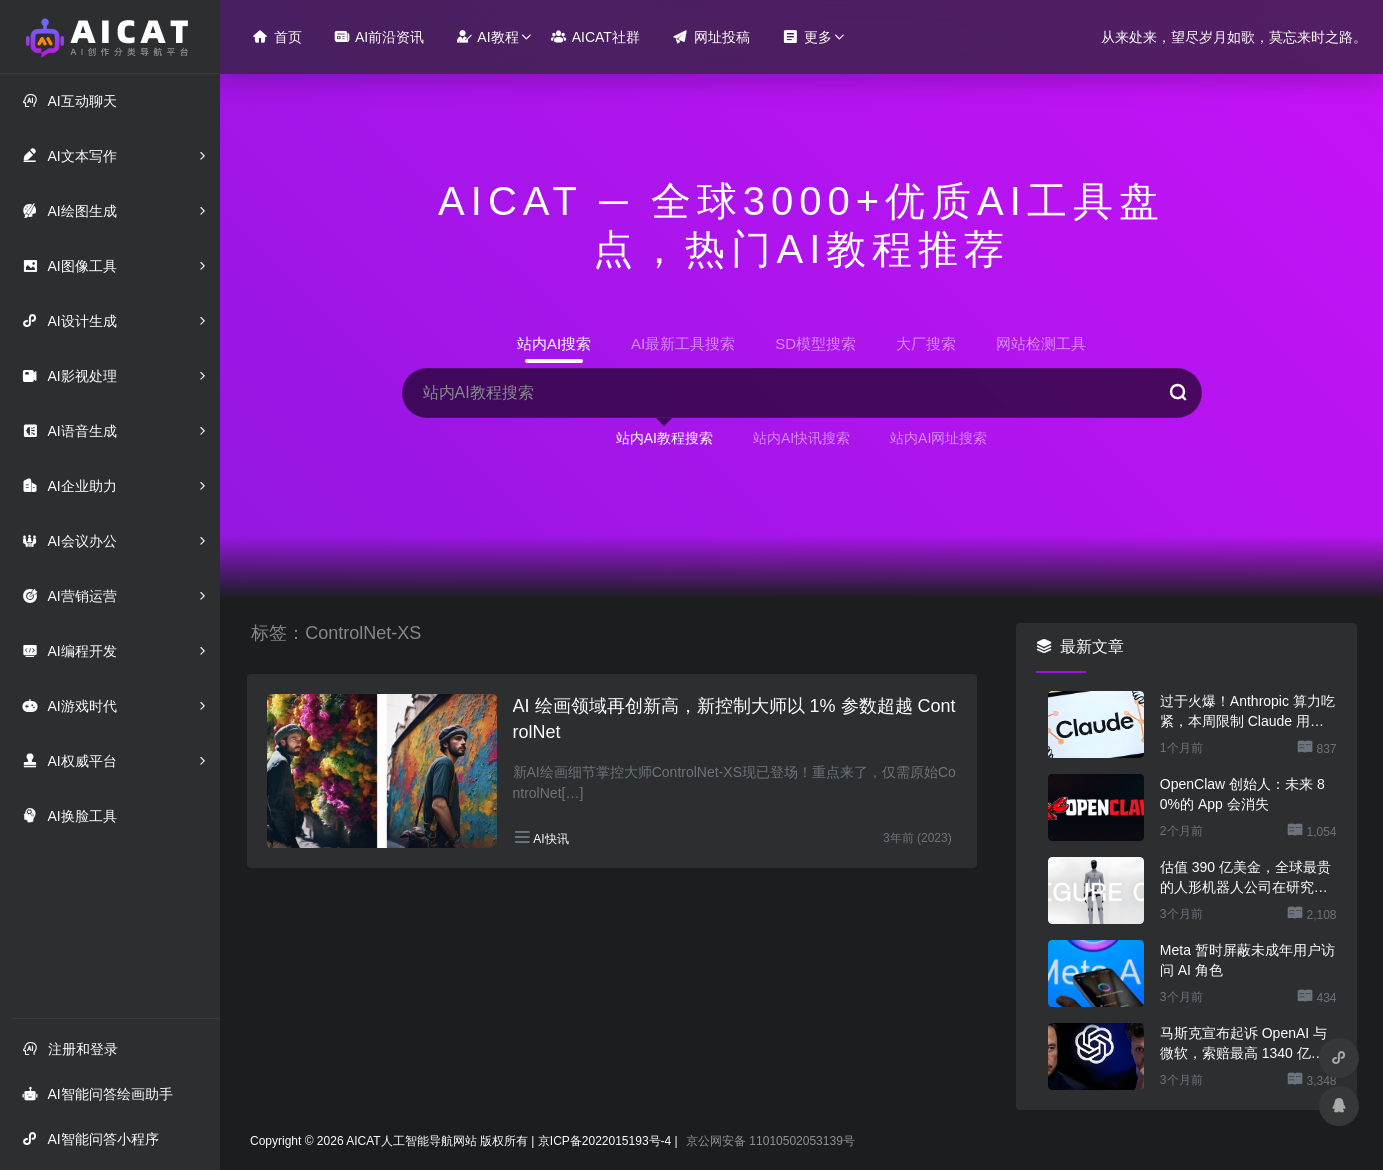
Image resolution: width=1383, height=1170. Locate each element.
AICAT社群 (595, 36)
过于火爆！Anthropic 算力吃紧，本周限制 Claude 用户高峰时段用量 (1247, 712)
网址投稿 (711, 36)
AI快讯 (550, 839)
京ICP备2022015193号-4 (604, 1141)
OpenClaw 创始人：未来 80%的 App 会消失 (1242, 794)
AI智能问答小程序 (90, 1138)
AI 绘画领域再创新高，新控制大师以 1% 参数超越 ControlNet (734, 719)
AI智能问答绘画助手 (97, 1093)
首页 (277, 36)
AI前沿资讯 (379, 36)
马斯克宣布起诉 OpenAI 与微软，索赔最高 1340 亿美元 (1243, 1044)
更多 (807, 36)
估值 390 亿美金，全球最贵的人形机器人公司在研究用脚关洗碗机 (1245, 878)
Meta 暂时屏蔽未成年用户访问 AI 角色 (1247, 960)
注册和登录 (70, 1048)
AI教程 (487, 36)
